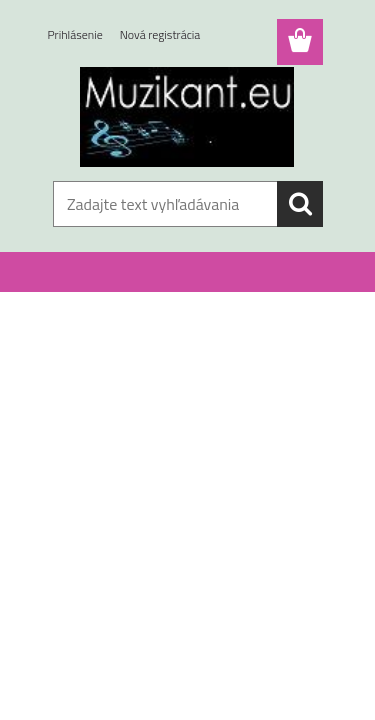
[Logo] (187, 117)
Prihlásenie (75, 34)
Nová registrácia (160, 34)
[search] (300, 204)
